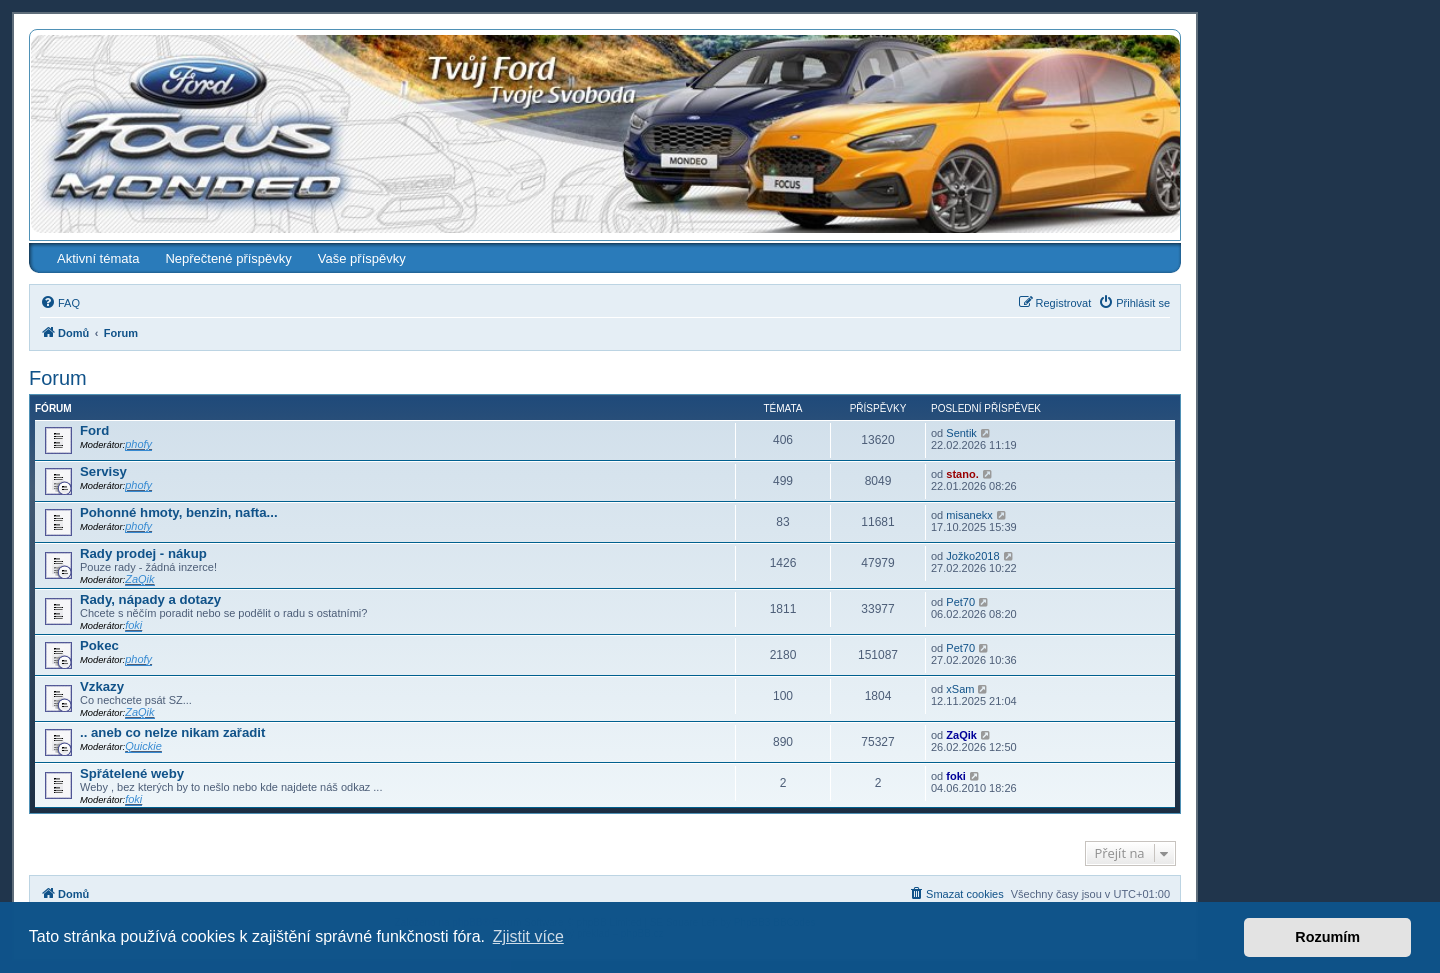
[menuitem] (60, 303)
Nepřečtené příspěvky (228, 258)
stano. (962, 474)
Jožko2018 (972, 556)
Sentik (961, 433)
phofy (138, 444)
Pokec (99, 645)
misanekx (969, 515)
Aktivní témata (98, 258)
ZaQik (139, 579)
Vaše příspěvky (362, 258)
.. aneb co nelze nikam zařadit (172, 732)
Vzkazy (102, 686)
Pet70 (960, 602)
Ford (94, 430)
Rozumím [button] (1327, 937)
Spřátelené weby (132, 773)
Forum (58, 378)
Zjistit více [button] (528, 936)
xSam (960, 689)
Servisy (103, 471)
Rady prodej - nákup (143, 553)
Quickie (143, 746)
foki (133, 625)
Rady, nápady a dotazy (150, 599)
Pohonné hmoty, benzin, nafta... (179, 512)
